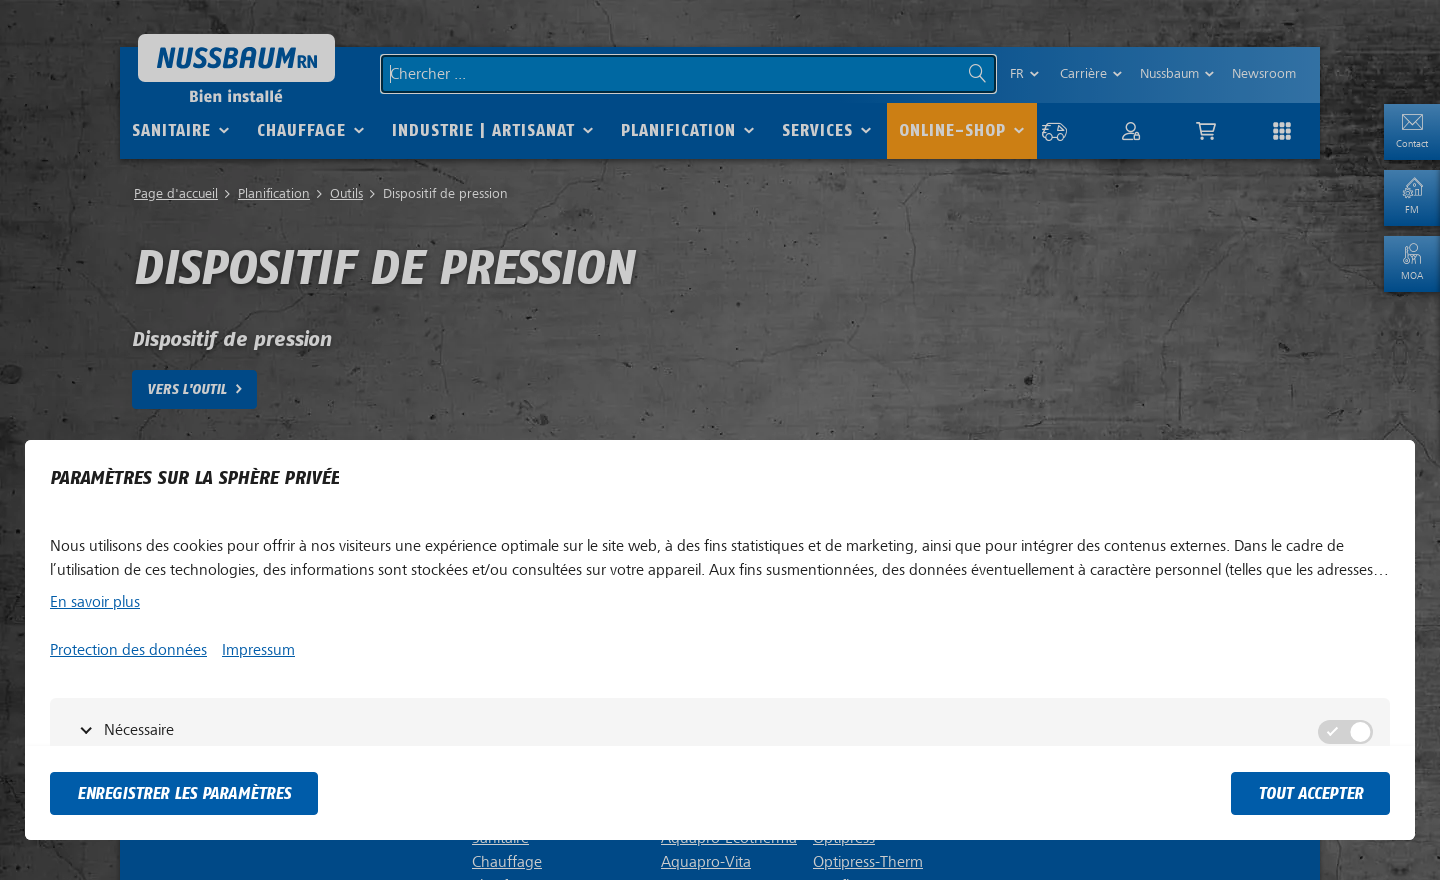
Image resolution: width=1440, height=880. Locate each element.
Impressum (258, 650)
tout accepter (1310, 793)
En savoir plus (95, 602)
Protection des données (128, 650)
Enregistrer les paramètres (184, 793)
